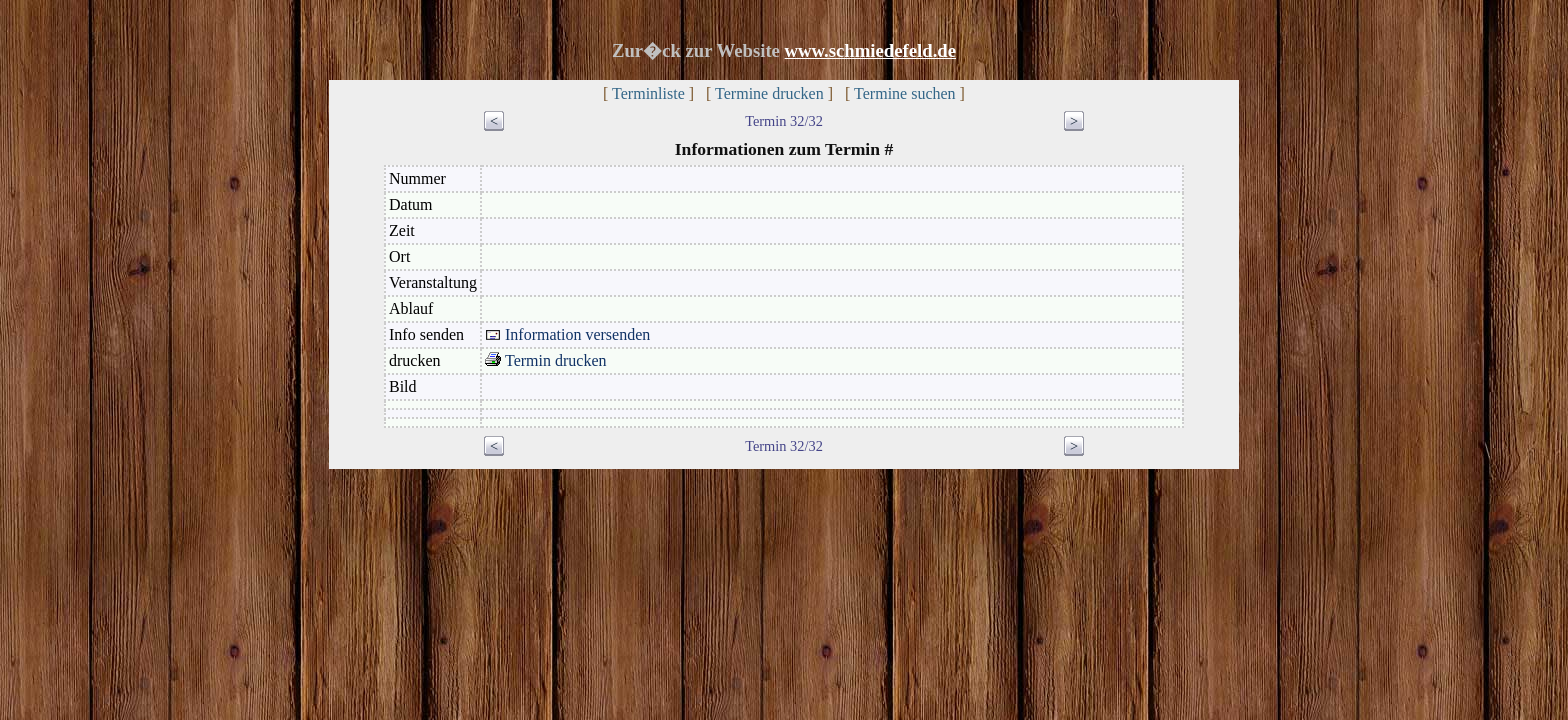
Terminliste (648, 93)
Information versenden (567, 334)
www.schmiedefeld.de (870, 50)
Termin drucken (546, 360)
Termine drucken (769, 93)
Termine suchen (905, 93)
